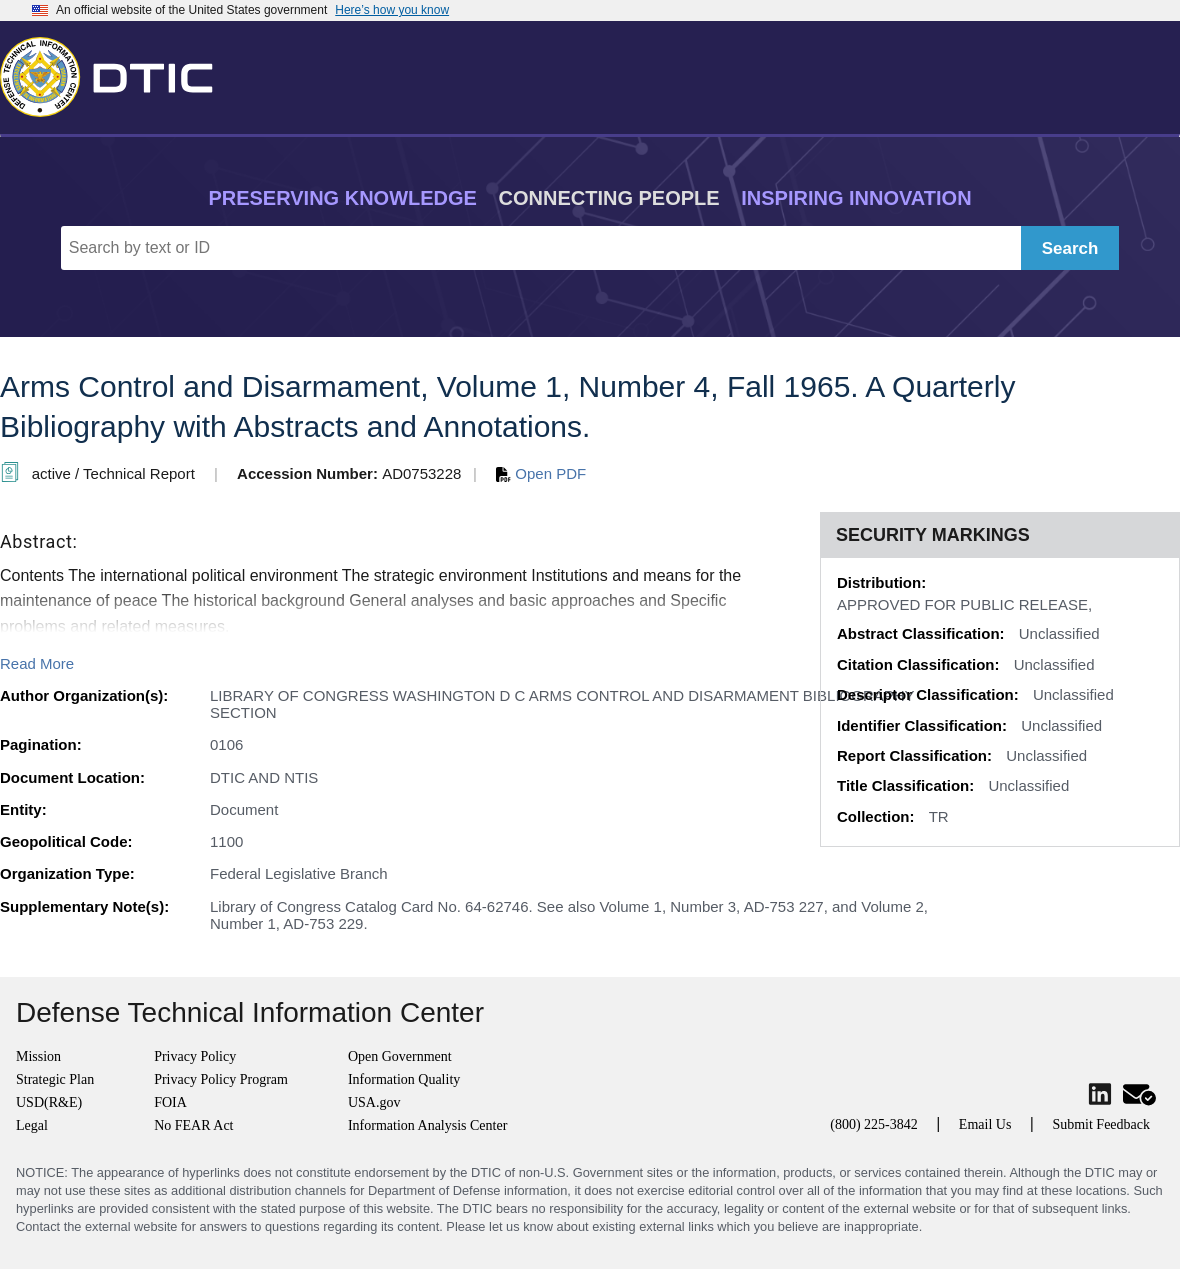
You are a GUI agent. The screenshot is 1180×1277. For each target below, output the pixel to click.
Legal (32, 1125)
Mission (38, 1056)
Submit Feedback (1101, 1124)
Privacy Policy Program (221, 1079)
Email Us (985, 1124)
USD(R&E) (49, 1102)
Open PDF (541, 473)
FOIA (170, 1102)
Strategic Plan (55, 1079)
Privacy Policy (195, 1056)
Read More (37, 663)
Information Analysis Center (427, 1125)
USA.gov (374, 1102)
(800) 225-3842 (874, 1124)
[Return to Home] (115, 73)
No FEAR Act (193, 1125)
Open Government (400, 1056)
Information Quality (404, 1079)
